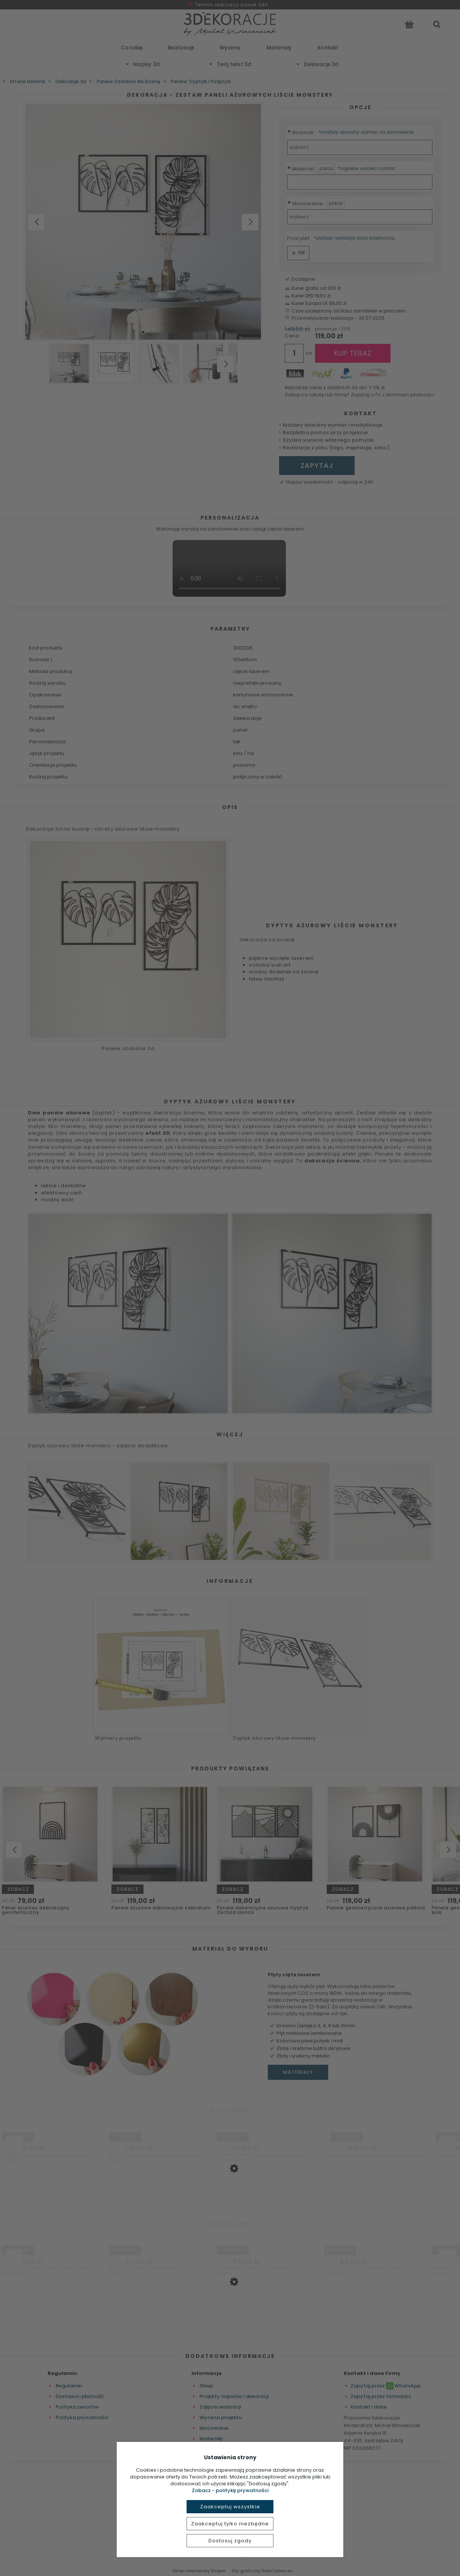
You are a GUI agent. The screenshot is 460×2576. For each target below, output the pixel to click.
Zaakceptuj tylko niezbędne (230, 2523)
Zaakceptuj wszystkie (230, 2506)
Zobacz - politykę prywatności (230, 2490)
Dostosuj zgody (230, 2540)
